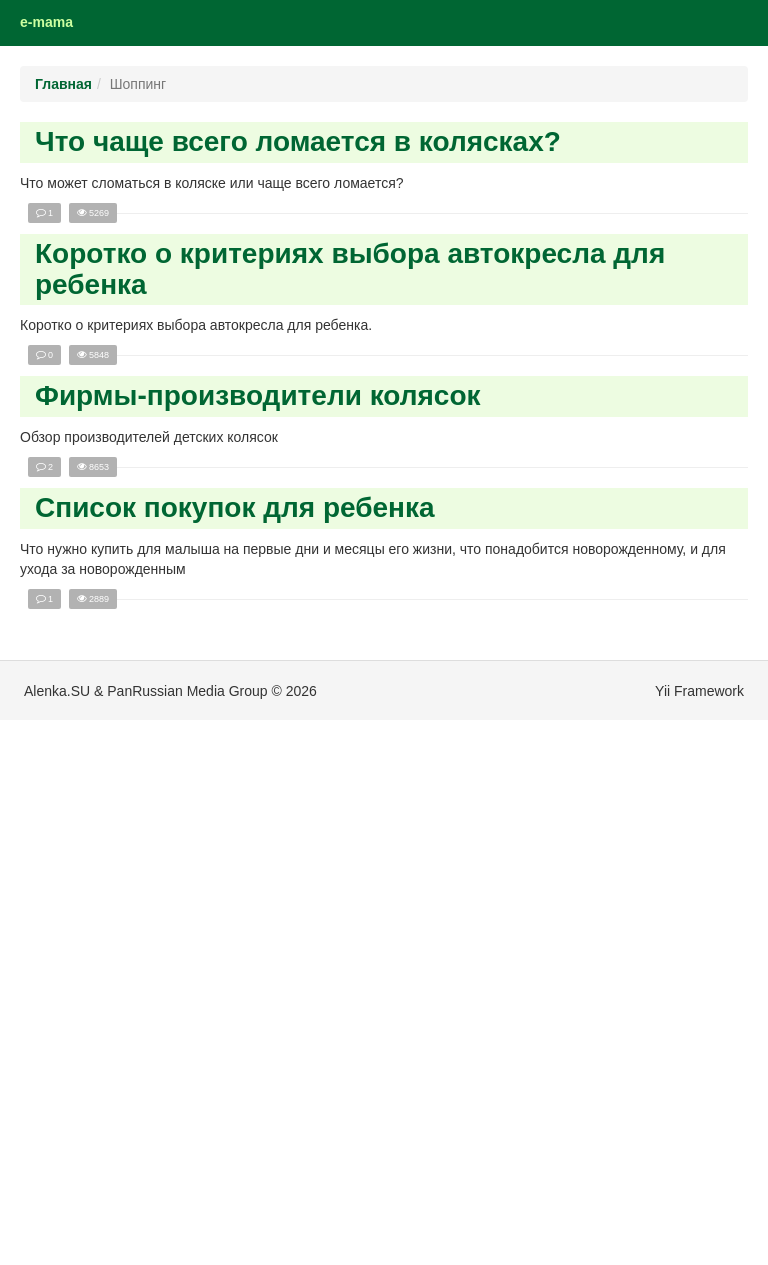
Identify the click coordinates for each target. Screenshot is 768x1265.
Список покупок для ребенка (235, 507)
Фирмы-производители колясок (258, 395)
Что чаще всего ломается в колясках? (298, 141)
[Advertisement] (120, 960)
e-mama (46, 22)
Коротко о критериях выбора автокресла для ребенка (350, 269)
